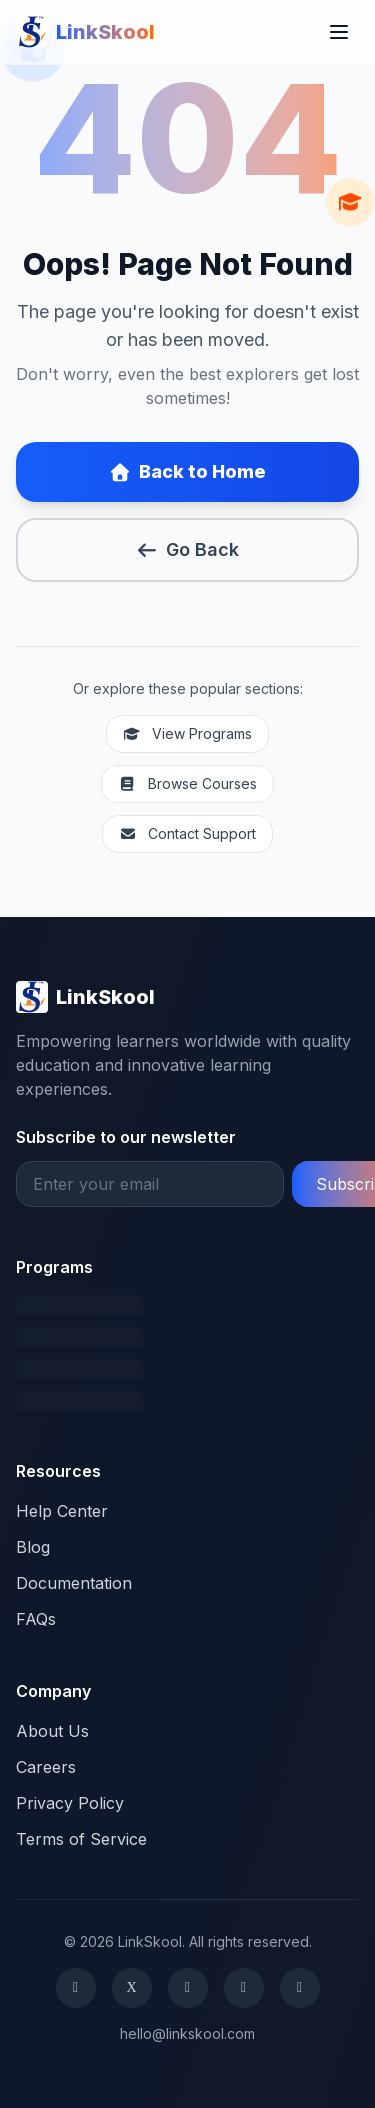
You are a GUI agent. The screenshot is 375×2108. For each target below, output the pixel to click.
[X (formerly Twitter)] (132, 1988)
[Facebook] (76, 1988)
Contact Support (188, 833)
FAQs (36, 1619)
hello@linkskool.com (187, 2033)
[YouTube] (300, 1988)
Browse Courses (187, 783)
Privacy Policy (70, 1803)
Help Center (62, 1511)
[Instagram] (188, 1988)
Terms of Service (81, 1839)
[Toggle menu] (339, 32)
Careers (46, 1767)
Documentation (74, 1583)
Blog (33, 1547)
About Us (52, 1731)
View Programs (188, 733)
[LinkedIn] (244, 1988)
